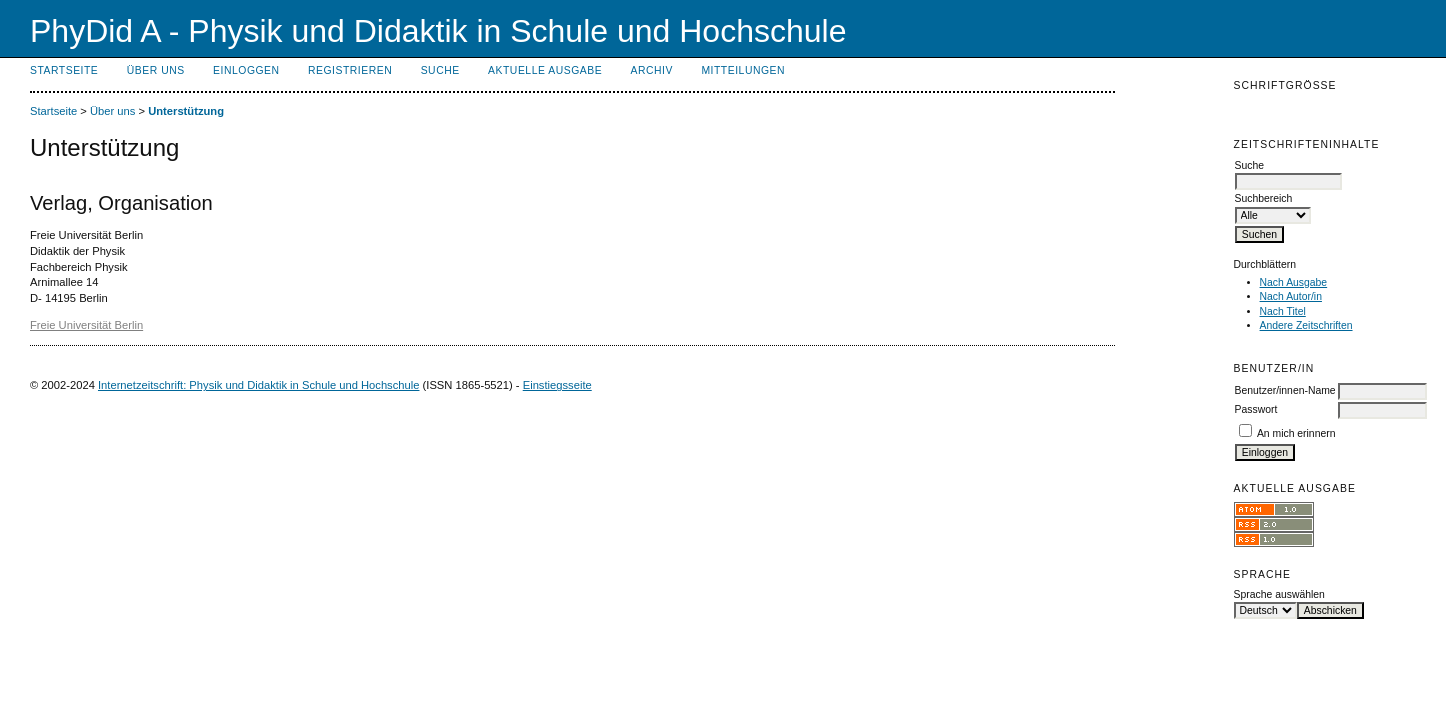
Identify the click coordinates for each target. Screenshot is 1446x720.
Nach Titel (1283, 311)
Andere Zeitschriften (1306, 325)
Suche (440, 70)
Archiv (652, 70)
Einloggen (246, 70)
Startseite (64, 70)
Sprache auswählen (1279, 594)
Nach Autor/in (1291, 296)
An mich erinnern (1296, 433)
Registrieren (350, 70)
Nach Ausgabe (1294, 282)
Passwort (1256, 409)
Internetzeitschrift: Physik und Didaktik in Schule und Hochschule (259, 385)
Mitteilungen (743, 70)
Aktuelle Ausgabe (545, 70)
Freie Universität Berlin (86, 325)
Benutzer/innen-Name (1285, 390)
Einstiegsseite (557, 385)
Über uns (156, 70)
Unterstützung (186, 111)
